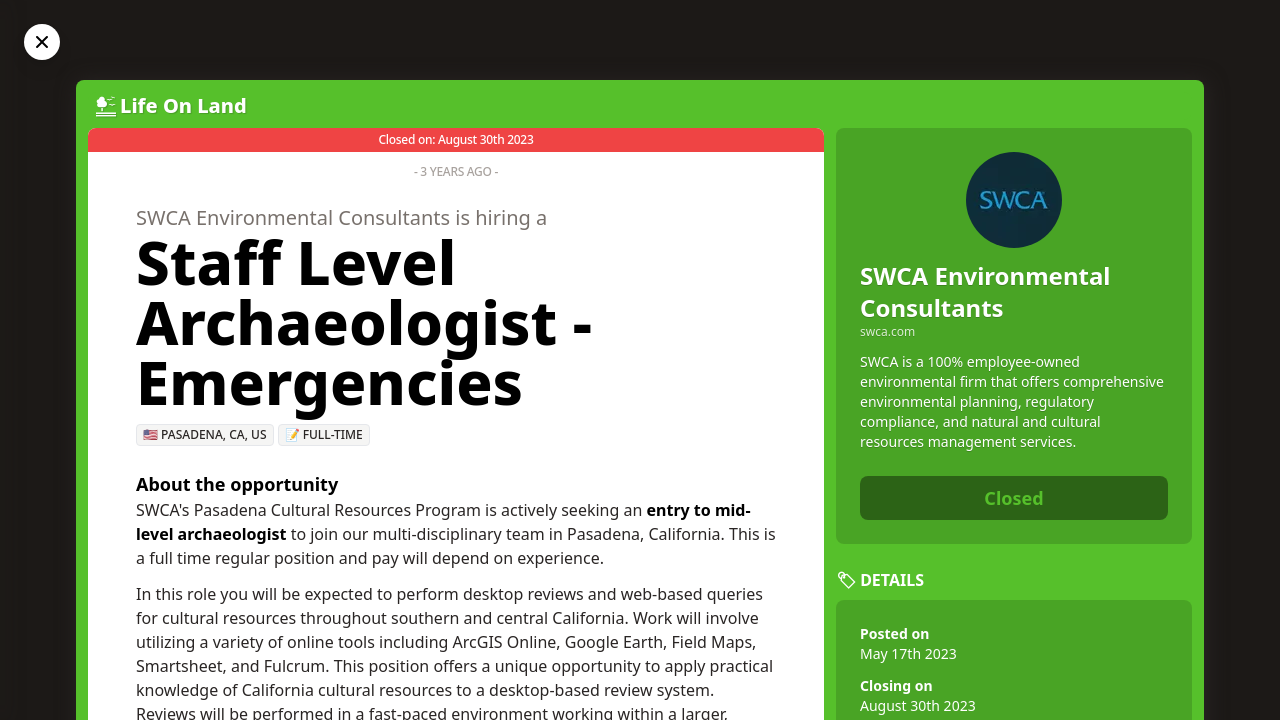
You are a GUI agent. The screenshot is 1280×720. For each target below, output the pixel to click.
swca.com (887, 332)
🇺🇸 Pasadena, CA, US (205, 434)
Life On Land (183, 105)
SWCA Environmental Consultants (985, 291)
